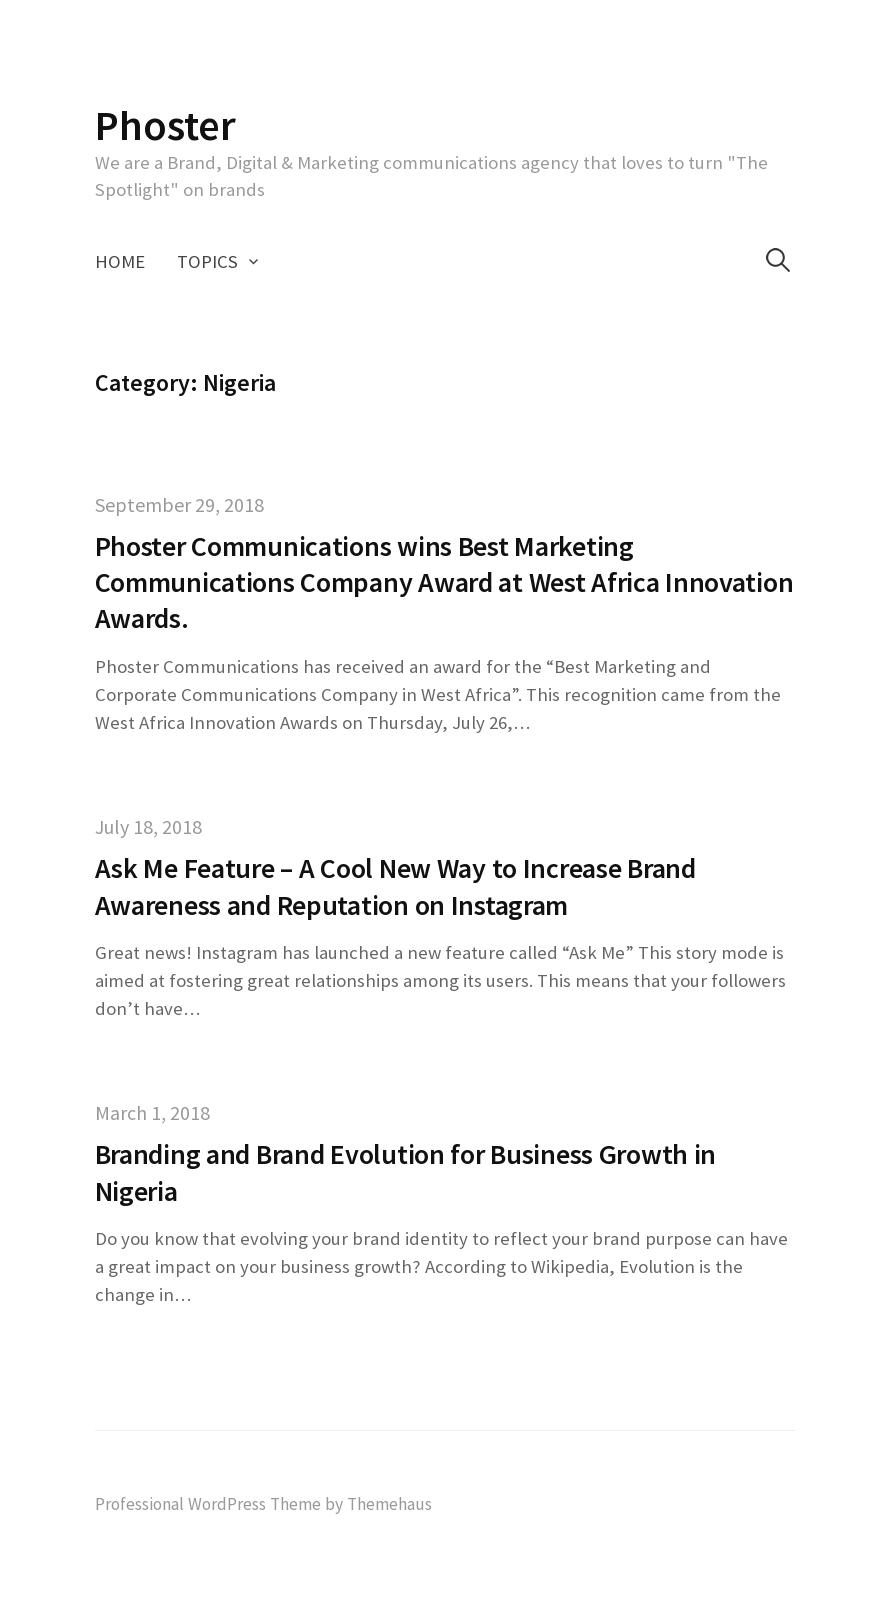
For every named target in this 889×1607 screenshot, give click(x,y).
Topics (207, 261)
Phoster (165, 125)
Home (120, 261)
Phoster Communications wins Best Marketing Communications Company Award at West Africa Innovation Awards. (444, 582)
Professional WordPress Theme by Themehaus (263, 1504)
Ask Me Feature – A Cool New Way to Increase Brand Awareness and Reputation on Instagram (395, 886)
